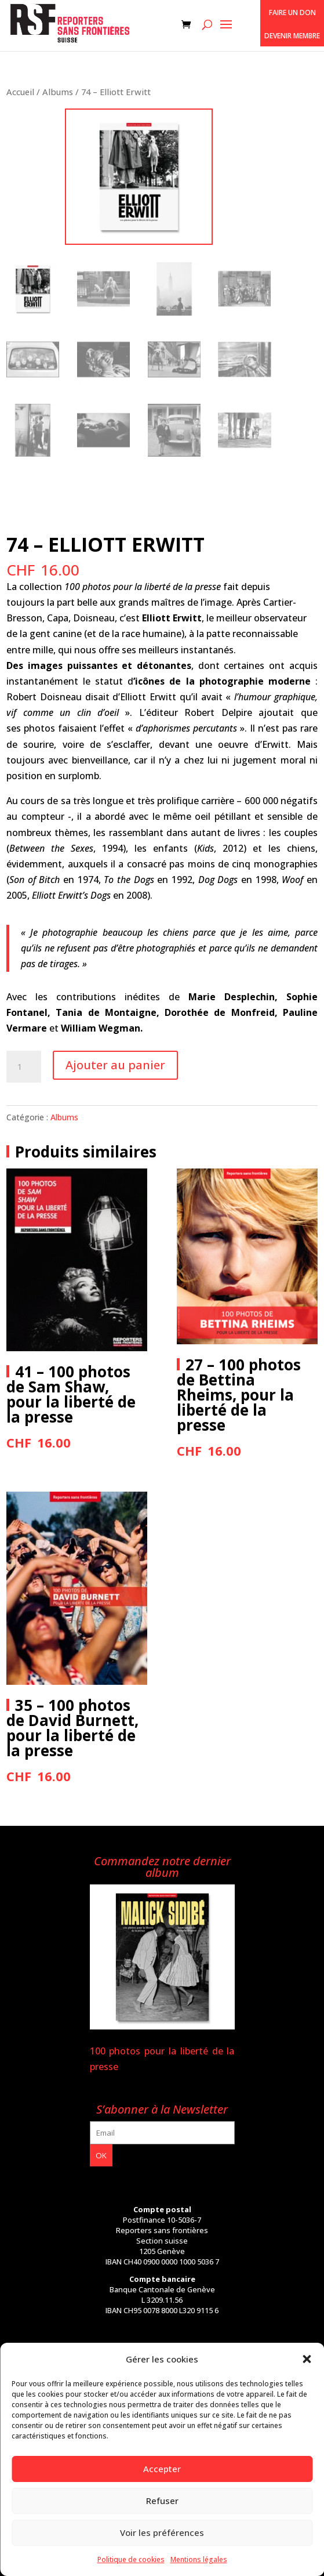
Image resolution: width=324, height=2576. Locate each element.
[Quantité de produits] (23, 1067)
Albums (57, 91)
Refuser (162, 2500)
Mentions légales (198, 2559)
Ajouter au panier (115, 1065)
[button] (306, 2359)
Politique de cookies (131, 2559)
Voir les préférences (162, 2532)
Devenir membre (292, 36)
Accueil (20, 91)
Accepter (162, 2468)
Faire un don (292, 12)
